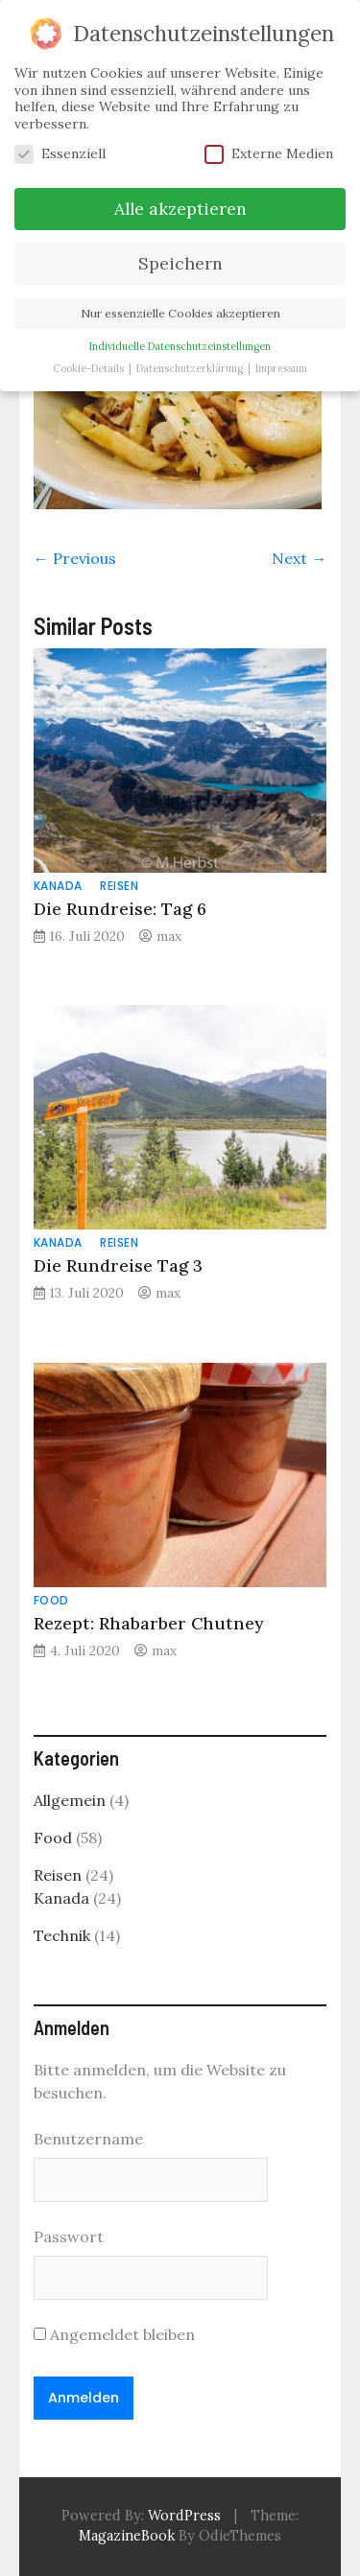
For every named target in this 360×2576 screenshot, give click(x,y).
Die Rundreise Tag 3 (118, 1265)
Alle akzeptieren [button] (180, 208)
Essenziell (60, 154)
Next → (299, 558)
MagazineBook (127, 2535)
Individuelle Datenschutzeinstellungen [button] (180, 345)
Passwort (69, 2236)
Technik (62, 1935)
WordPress (184, 2515)
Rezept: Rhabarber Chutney (148, 1623)
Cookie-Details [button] (90, 367)
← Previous (75, 558)
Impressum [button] (281, 367)
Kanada (58, 886)
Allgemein (70, 1800)
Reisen (119, 886)
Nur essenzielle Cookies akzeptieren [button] (180, 312)
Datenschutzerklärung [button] (191, 367)
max (168, 936)
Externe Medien (268, 154)
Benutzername (88, 2138)
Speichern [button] (180, 262)
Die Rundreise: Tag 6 (120, 909)
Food (51, 1600)
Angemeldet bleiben (114, 2334)
